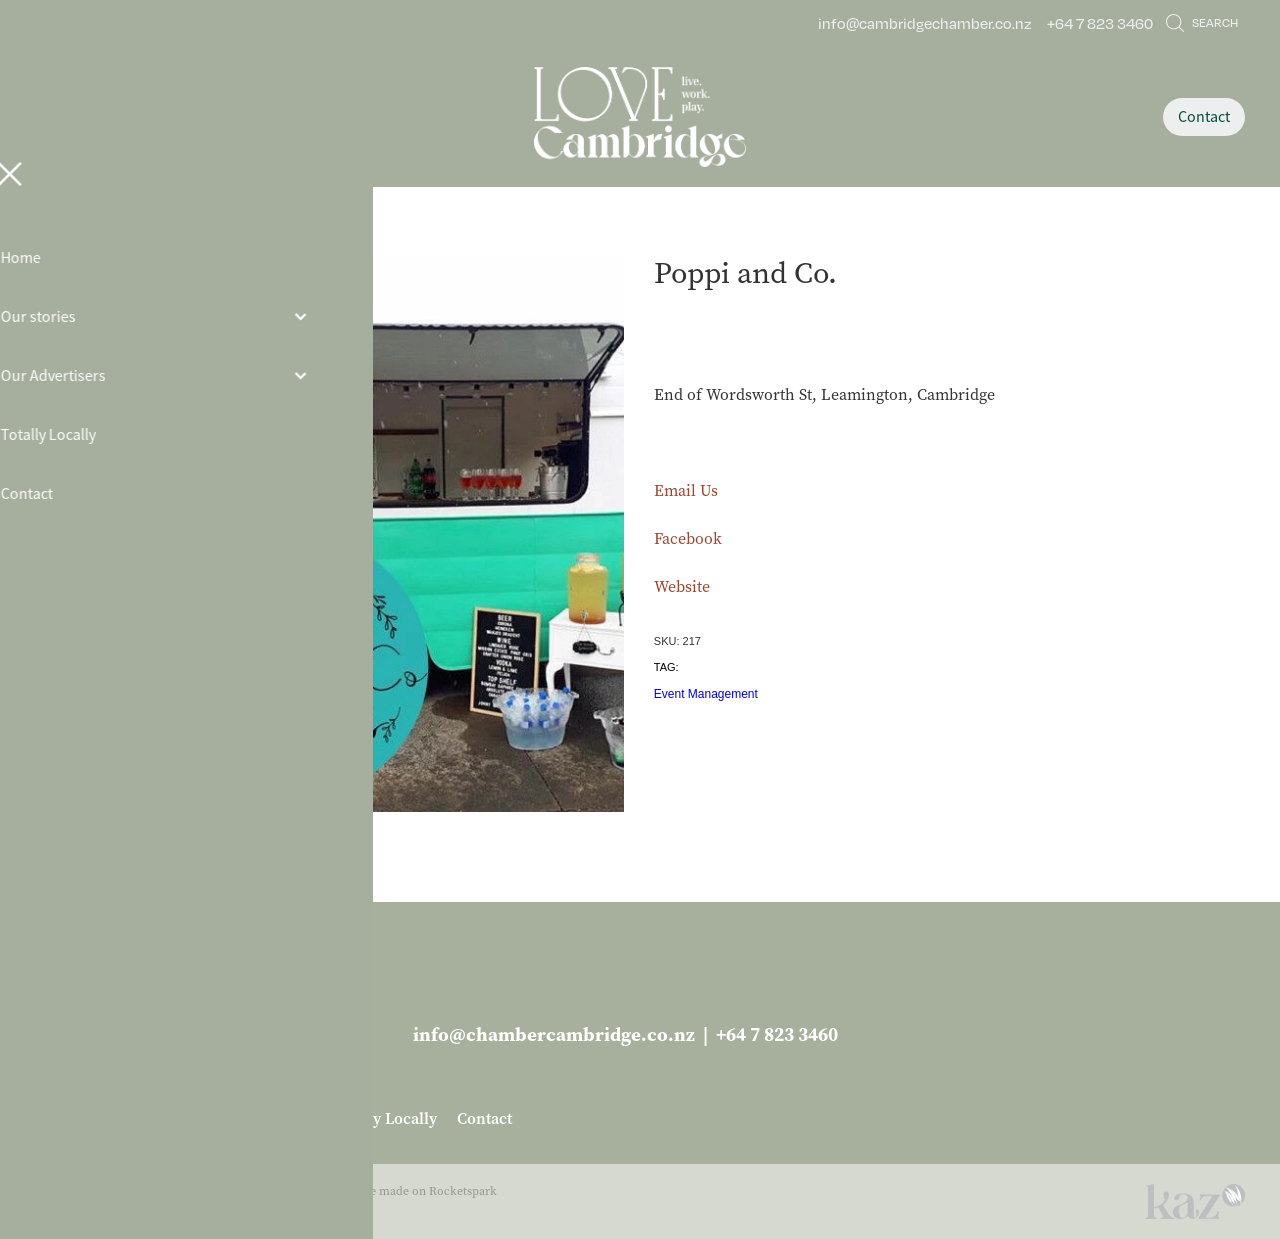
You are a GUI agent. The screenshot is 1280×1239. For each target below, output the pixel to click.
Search (1201, 22)
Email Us (686, 490)
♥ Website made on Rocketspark (410, 1191)
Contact (1204, 117)
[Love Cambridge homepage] (639, 117)
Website (682, 586)
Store (197, 236)
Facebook (688, 538)
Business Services (281, 236)
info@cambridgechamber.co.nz (925, 23)
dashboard (166, 1191)
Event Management (706, 694)
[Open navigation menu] (186, 117)
